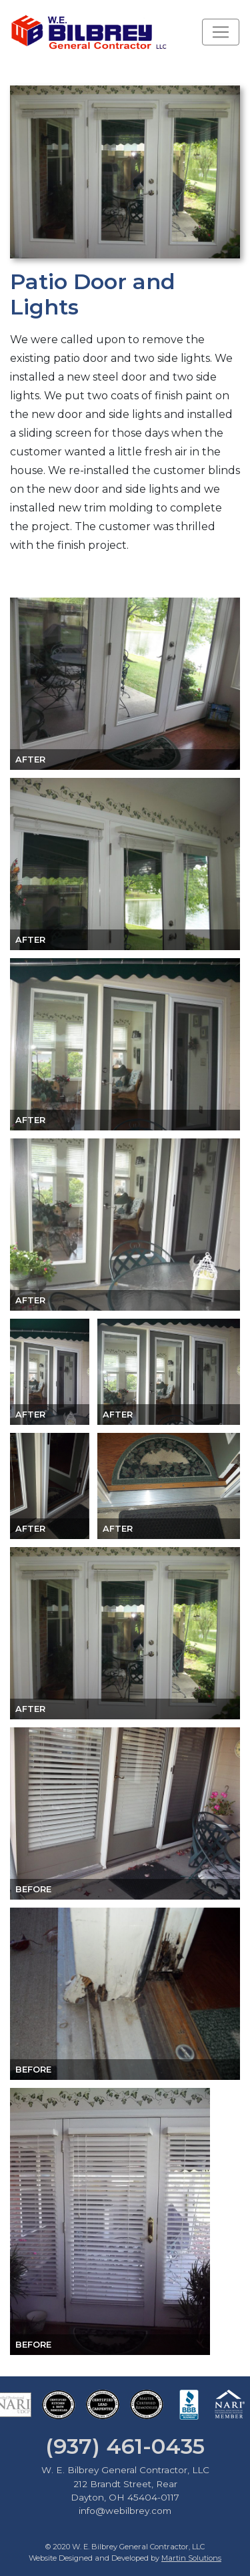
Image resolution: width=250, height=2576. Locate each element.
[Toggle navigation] (220, 32)
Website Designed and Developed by (125, 2558)
